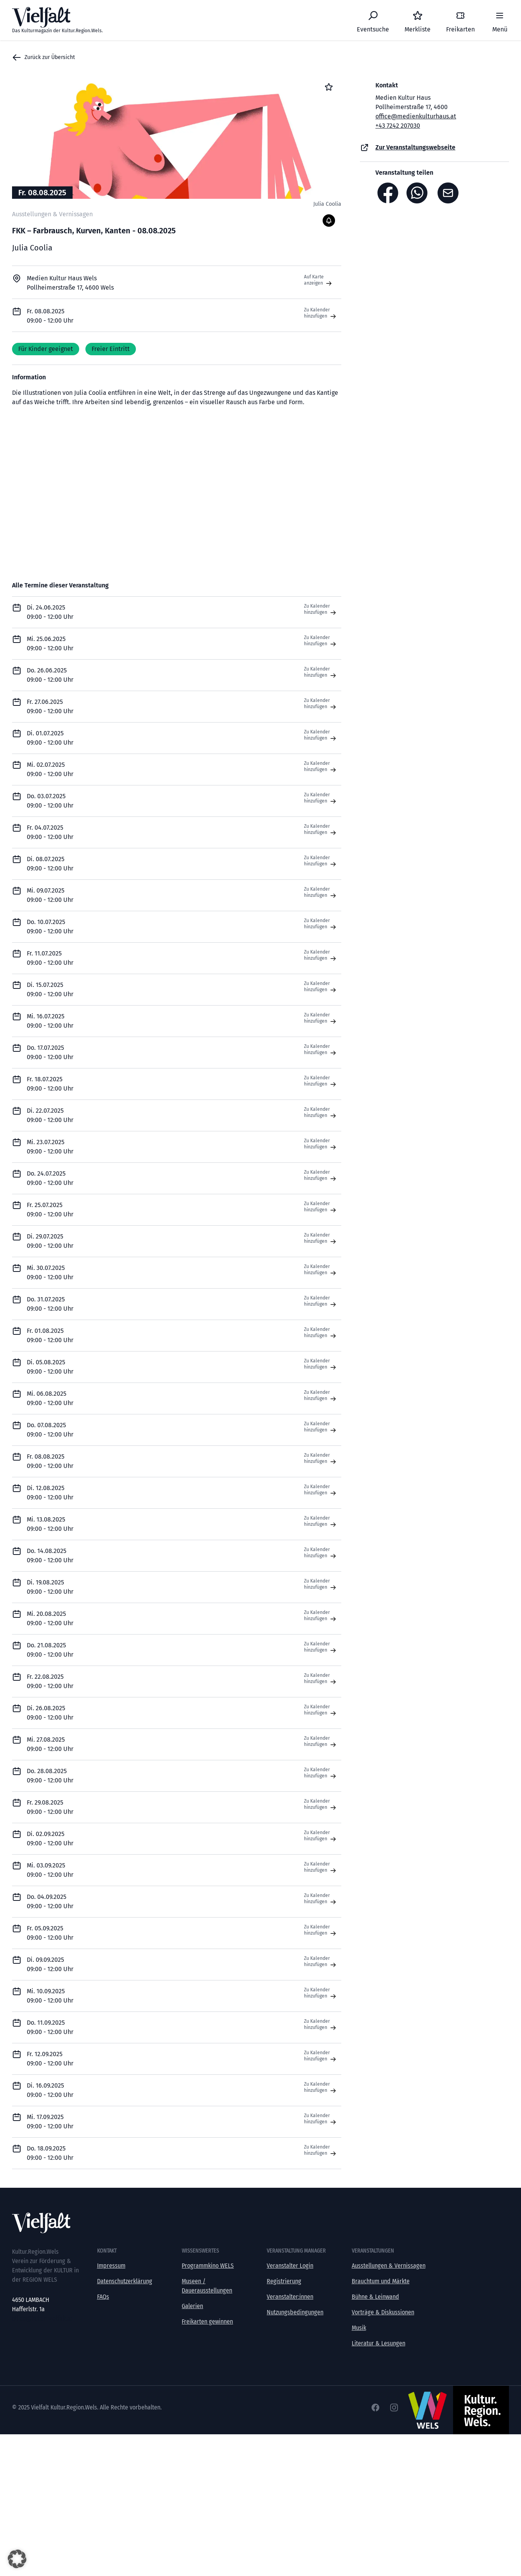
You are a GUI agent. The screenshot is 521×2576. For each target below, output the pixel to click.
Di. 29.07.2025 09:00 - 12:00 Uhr (50, 1241)
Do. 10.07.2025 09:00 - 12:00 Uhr (50, 926)
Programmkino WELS (208, 2265)
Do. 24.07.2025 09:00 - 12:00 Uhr (50, 1178)
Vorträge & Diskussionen (383, 2312)
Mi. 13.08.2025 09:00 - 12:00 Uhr (50, 1524)
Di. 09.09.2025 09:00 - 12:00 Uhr (50, 1964)
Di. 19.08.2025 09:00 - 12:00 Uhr (50, 1587)
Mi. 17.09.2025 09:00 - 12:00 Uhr (50, 2121)
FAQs (103, 2296)
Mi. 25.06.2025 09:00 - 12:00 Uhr (50, 643)
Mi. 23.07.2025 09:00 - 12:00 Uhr (50, 1146)
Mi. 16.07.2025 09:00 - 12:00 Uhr (50, 1021)
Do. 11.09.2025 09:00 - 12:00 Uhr (50, 2027)
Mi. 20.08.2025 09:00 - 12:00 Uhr (50, 1618)
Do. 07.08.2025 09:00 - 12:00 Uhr (50, 1429)
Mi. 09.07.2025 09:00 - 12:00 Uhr (50, 895)
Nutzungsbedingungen (295, 2312)
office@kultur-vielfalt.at (42, 2318)
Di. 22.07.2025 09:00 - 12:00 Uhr (50, 1115)
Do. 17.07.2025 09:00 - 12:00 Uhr (50, 1052)
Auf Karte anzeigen (318, 280)
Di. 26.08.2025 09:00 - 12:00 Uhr (50, 1712)
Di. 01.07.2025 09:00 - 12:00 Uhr (50, 738)
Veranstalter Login (290, 2265)
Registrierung (284, 2281)
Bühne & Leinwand (375, 2296)
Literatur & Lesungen (378, 2343)
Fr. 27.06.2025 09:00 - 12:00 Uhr (50, 706)
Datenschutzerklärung (124, 2281)
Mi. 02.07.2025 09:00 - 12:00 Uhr (50, 769)
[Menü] (499, 20)
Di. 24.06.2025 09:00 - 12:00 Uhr (50, 612)
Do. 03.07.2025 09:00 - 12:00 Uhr (50, 800)
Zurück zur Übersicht (43, 57)
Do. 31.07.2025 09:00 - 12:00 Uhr (50, 1304)
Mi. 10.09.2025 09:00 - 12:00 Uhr (50, 1995)
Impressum (111, 2265)
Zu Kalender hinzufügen (321, 313)
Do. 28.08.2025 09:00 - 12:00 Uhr (50, 1775)
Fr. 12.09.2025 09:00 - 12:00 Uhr (50, 2058)
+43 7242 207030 (397, 125)
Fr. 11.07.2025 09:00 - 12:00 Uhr (50, 958)
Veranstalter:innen (290, 2296)
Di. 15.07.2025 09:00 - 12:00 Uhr (50, 989)
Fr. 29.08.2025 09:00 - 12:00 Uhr (50, 1807)
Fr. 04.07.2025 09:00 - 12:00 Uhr (50, 832)
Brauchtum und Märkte (381, 2281)
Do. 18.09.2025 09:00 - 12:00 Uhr (50, 2153)
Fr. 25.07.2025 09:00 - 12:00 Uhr (50, 1209)
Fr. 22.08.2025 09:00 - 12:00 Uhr (50, 1681)
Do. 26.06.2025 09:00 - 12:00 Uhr (50, 675)
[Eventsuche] (373, 20)
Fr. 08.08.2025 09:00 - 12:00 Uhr (50, 1461)
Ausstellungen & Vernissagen (388, 2265)
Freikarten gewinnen (207, 2321)
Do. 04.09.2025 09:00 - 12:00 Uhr (50, 1901)
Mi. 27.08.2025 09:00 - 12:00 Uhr (50, 1744)
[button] (17, 2559)
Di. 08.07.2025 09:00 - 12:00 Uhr (50, 863)
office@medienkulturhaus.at (415, 116)
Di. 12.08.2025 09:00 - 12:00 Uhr (50, 1492)
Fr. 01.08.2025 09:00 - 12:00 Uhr (50, 1335)
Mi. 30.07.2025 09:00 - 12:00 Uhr (50, 1272)
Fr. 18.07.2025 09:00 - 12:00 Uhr (50, 1083)
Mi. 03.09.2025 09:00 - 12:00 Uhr (50, 1870)
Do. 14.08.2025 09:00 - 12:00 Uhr (50, 1555)
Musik (359, 2327)
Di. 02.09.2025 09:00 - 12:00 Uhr (50, 1838)
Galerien (192, 2306)
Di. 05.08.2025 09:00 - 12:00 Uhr (50, 1366)
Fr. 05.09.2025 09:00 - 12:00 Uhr (50, 1933)
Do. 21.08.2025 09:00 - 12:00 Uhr (50, 1649)
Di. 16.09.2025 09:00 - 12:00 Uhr (50, 2090)
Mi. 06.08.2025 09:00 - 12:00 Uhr (50, 1398)
